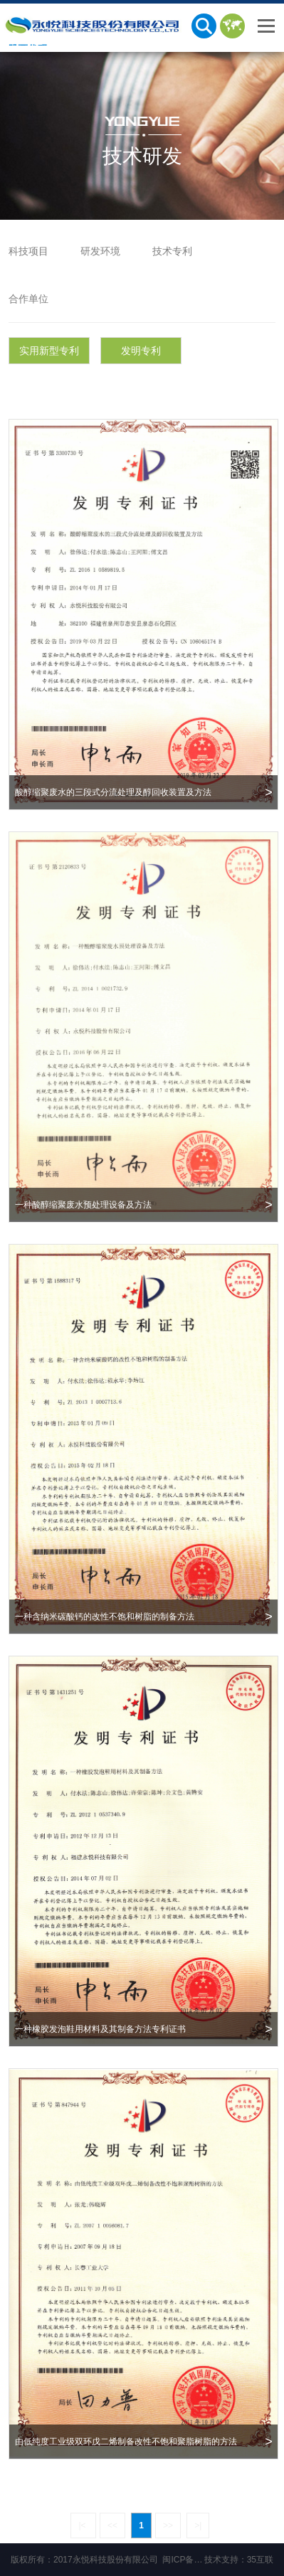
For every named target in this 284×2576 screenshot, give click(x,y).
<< (112, 2525)
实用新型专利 (49, 350)
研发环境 (100, 251)
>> (168, 2525)
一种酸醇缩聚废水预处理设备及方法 (144, 1205)
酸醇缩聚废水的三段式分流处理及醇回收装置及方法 (144, 792)
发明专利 (141, 350)
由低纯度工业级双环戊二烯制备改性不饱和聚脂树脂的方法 (144, 2442)
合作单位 (28, 298)
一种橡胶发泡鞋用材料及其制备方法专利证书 (144, 2029)
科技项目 (28, 251)
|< (83, 2525)
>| (197, 2525)
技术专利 (172, 251)
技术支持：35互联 (238, 2560)
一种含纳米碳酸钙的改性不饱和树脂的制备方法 (144, 1617)
